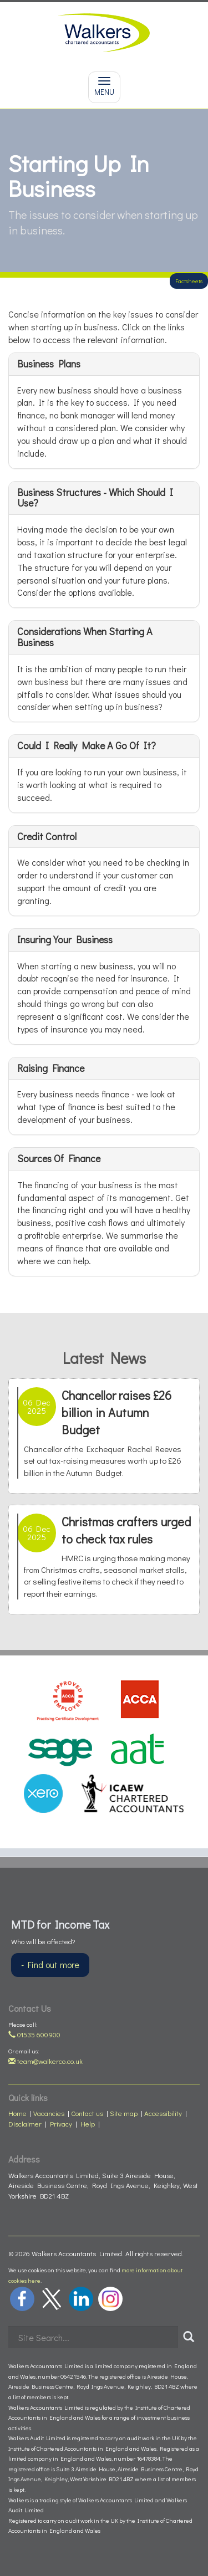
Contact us (87, 2113)
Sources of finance (58, 1158)
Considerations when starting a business (85, 637)
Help (87, 2123)
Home (17, 2113)
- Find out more (50, 1964)
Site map (124, 2113)
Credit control (47, 836)
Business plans (48, 363)
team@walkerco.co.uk (45, 2061)
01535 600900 (34, 2034)
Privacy (61, 2123)
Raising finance (50, 1068)
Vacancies (48, 2113)
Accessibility (163, 2113)
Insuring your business (65, 939)
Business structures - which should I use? (95, 497)
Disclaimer (25, 2123)
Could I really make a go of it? (86, 745)
